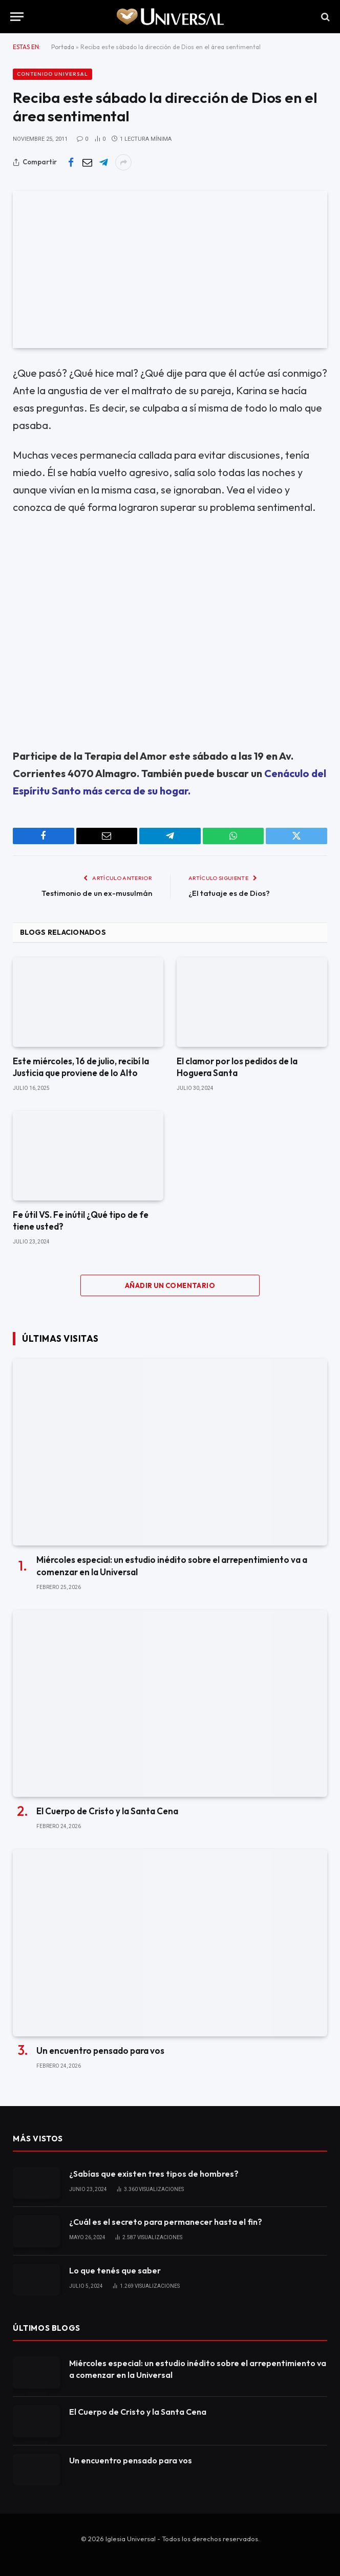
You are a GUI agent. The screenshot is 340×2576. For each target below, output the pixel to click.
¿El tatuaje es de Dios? (229, 893)
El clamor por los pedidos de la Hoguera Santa (237, 1067)
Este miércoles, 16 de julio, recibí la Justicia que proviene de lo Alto (81, 1067)
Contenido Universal (52, 74)
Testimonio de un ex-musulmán (96, 893)
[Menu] (17, 16)
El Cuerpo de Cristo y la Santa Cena (107, 1811)
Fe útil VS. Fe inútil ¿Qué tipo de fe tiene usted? (80, 1220)
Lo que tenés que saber (115, 2270)
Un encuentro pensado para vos (100, 2050)
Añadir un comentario (170, 1285)
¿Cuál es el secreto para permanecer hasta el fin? (165, 2222)
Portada (62, 47)
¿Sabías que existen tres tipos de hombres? (154, 2174)
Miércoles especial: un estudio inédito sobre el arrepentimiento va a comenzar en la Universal (171, 1565)
